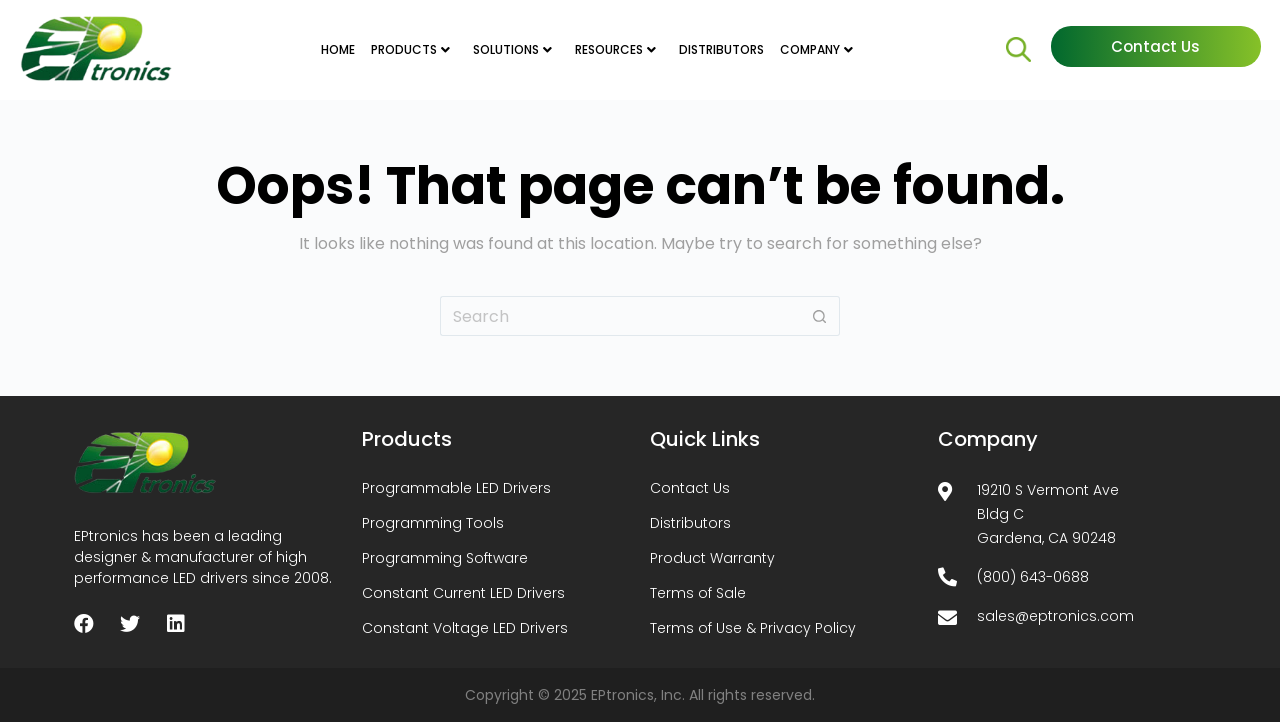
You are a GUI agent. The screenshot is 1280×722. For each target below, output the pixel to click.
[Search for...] (620, 316)
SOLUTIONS (506, 49)
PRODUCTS (404, 49)
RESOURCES (609, 49)
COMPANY (810, 49)
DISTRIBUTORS (721, 49)
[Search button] (820, 316)
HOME (338, 49)
